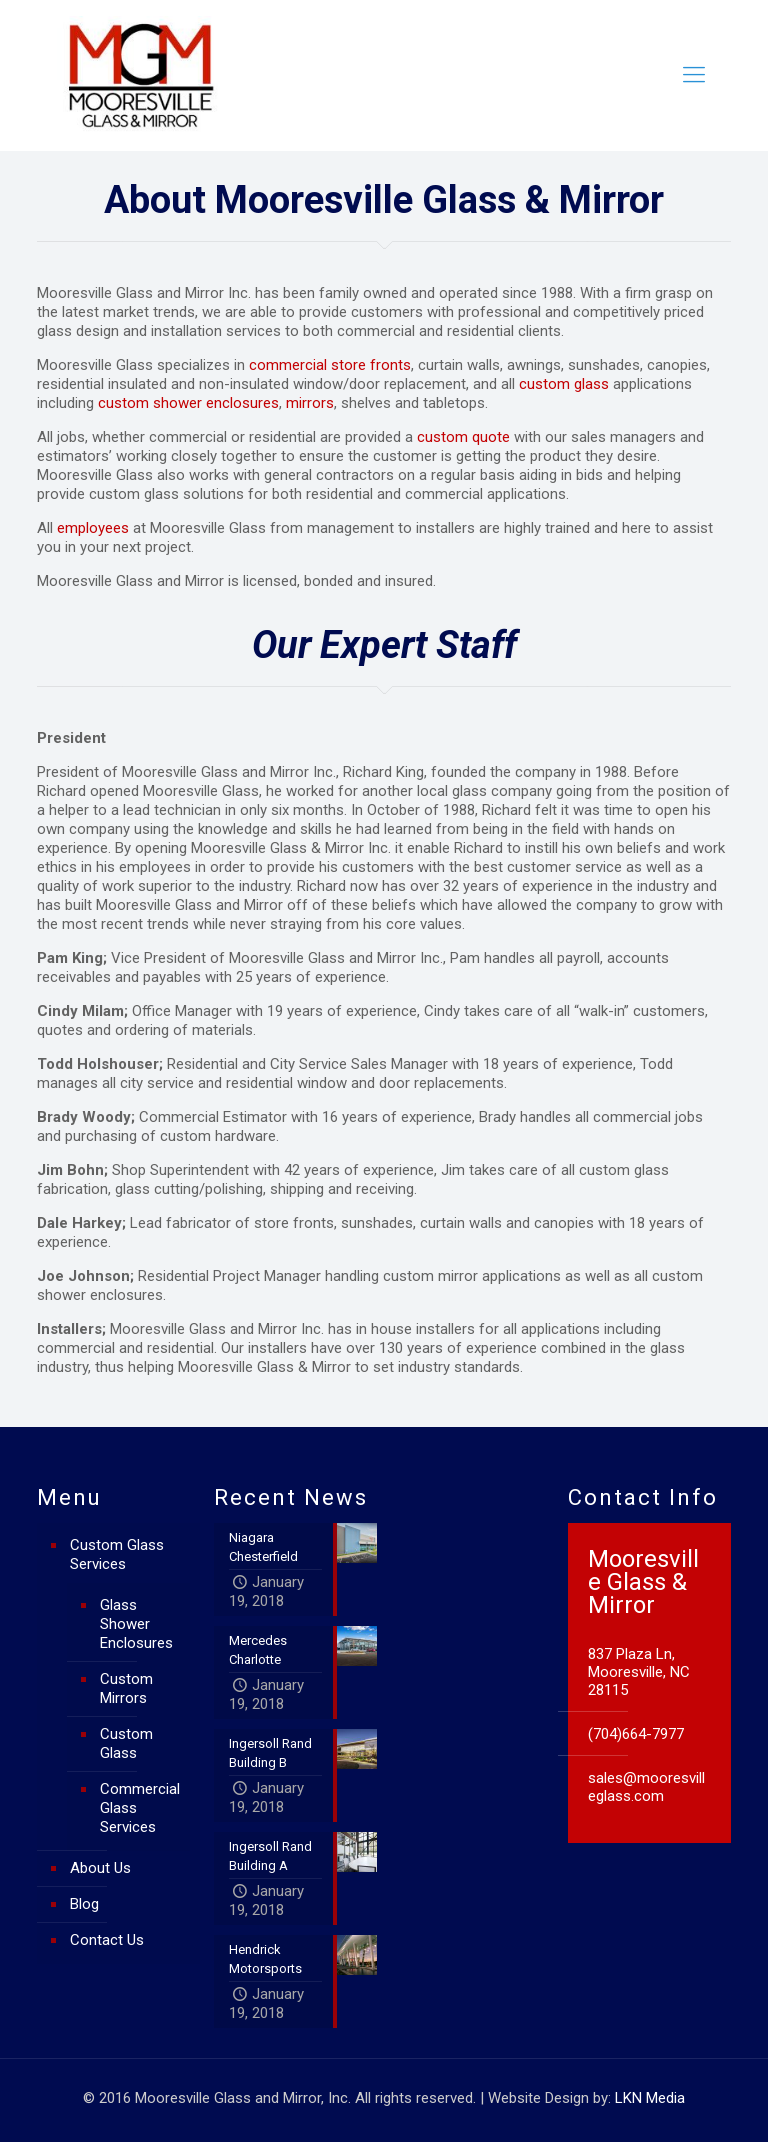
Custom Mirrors (126, 1688)
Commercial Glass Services (140, 1808)
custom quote (463, 437)
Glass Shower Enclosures (136, 1624)
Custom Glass (126, 1743)
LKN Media (650, 2098)
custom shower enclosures (188, 403)
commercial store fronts (330, 365)
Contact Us (107, 1940)
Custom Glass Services (117, 1554)
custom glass (564, 384)
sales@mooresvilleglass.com (646, 1787)
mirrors (310, 403)
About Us (100, 1868)
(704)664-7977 (636, 1734)
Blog (84, 1904)
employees (93, 528)
